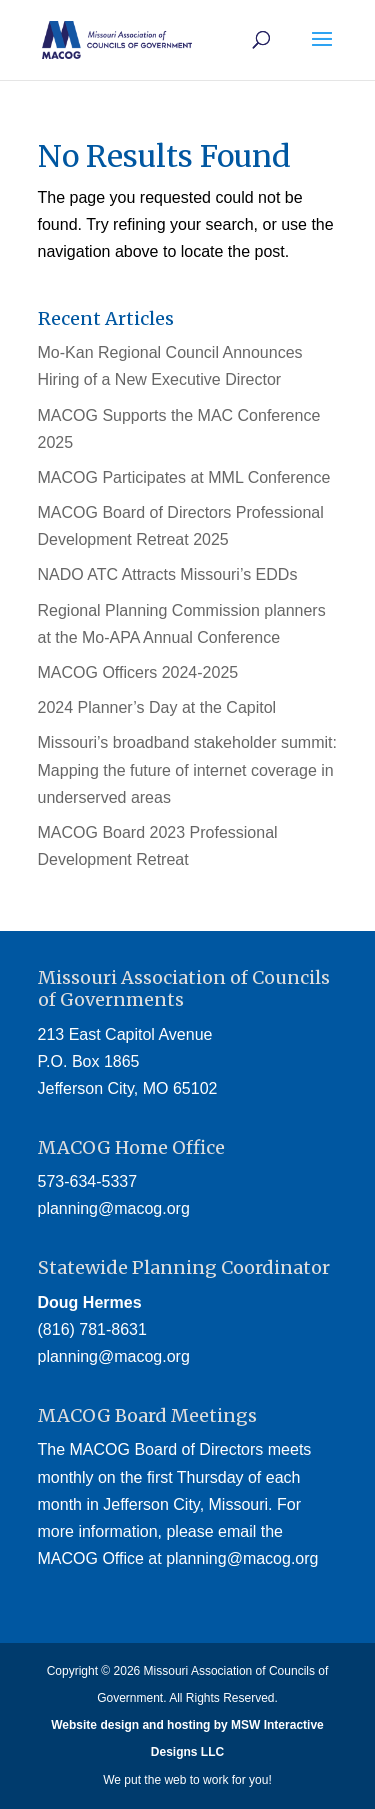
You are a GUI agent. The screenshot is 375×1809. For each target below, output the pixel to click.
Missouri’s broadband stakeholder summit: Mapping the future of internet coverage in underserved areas (187, 769)
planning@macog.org (114, 1208)
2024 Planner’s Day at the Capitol (157, 707)
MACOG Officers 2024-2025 (138, 672)
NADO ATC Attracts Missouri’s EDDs (168, 574)
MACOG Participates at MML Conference (184, 477)
